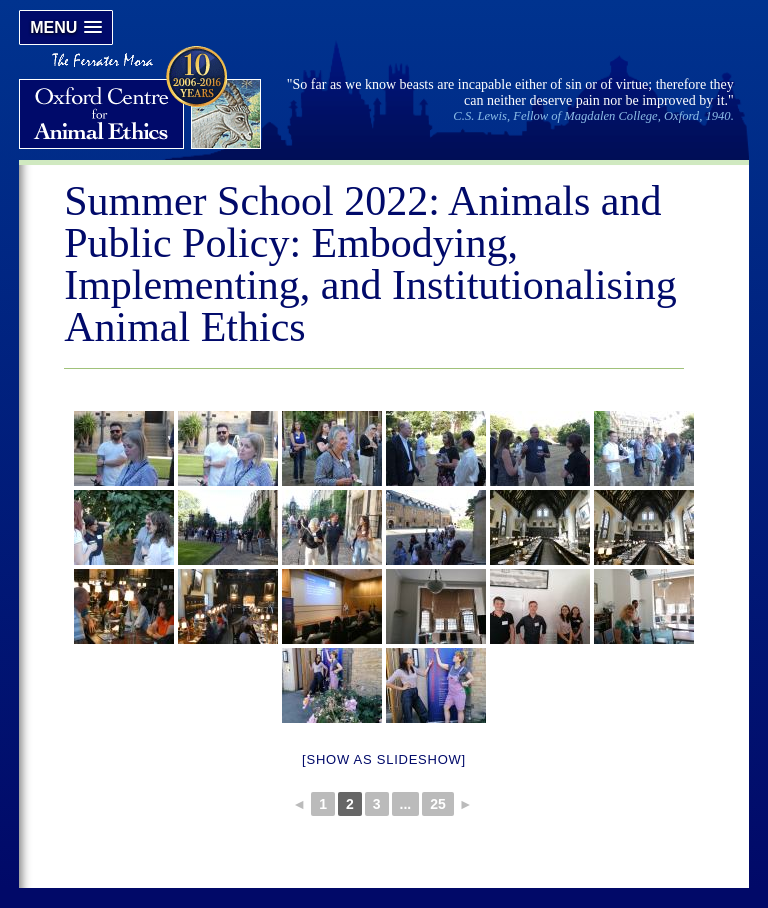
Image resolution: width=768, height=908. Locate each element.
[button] (66, 27)
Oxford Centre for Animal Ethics (142, 100)
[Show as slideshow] (384, 759)
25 (438, 804)
